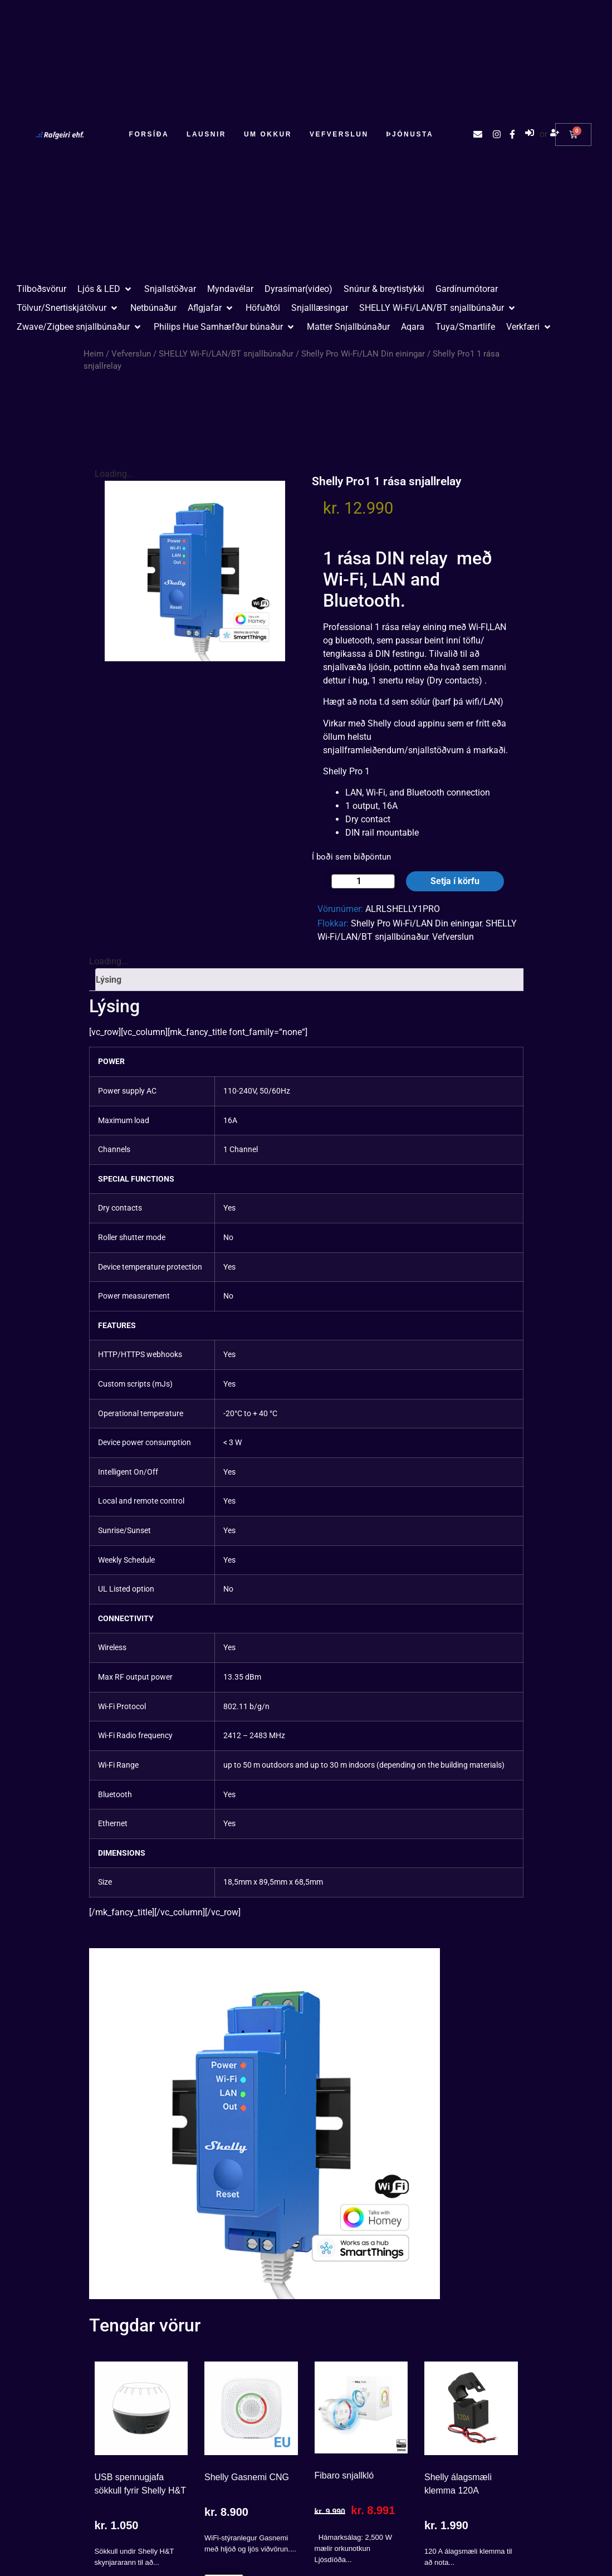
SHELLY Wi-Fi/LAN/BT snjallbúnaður (226, 354)
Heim (94, 354)
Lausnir (206, 134)
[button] (105, 289)
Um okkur (268, 134)
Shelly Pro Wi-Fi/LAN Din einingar (363, 354)
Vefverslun (339, 134)
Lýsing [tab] (108, 979)
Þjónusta (409, 134)
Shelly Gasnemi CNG (246, 2477)
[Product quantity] (363, 881)
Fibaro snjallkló (344, 2475)
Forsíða (149, 134)
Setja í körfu (454, 881)
